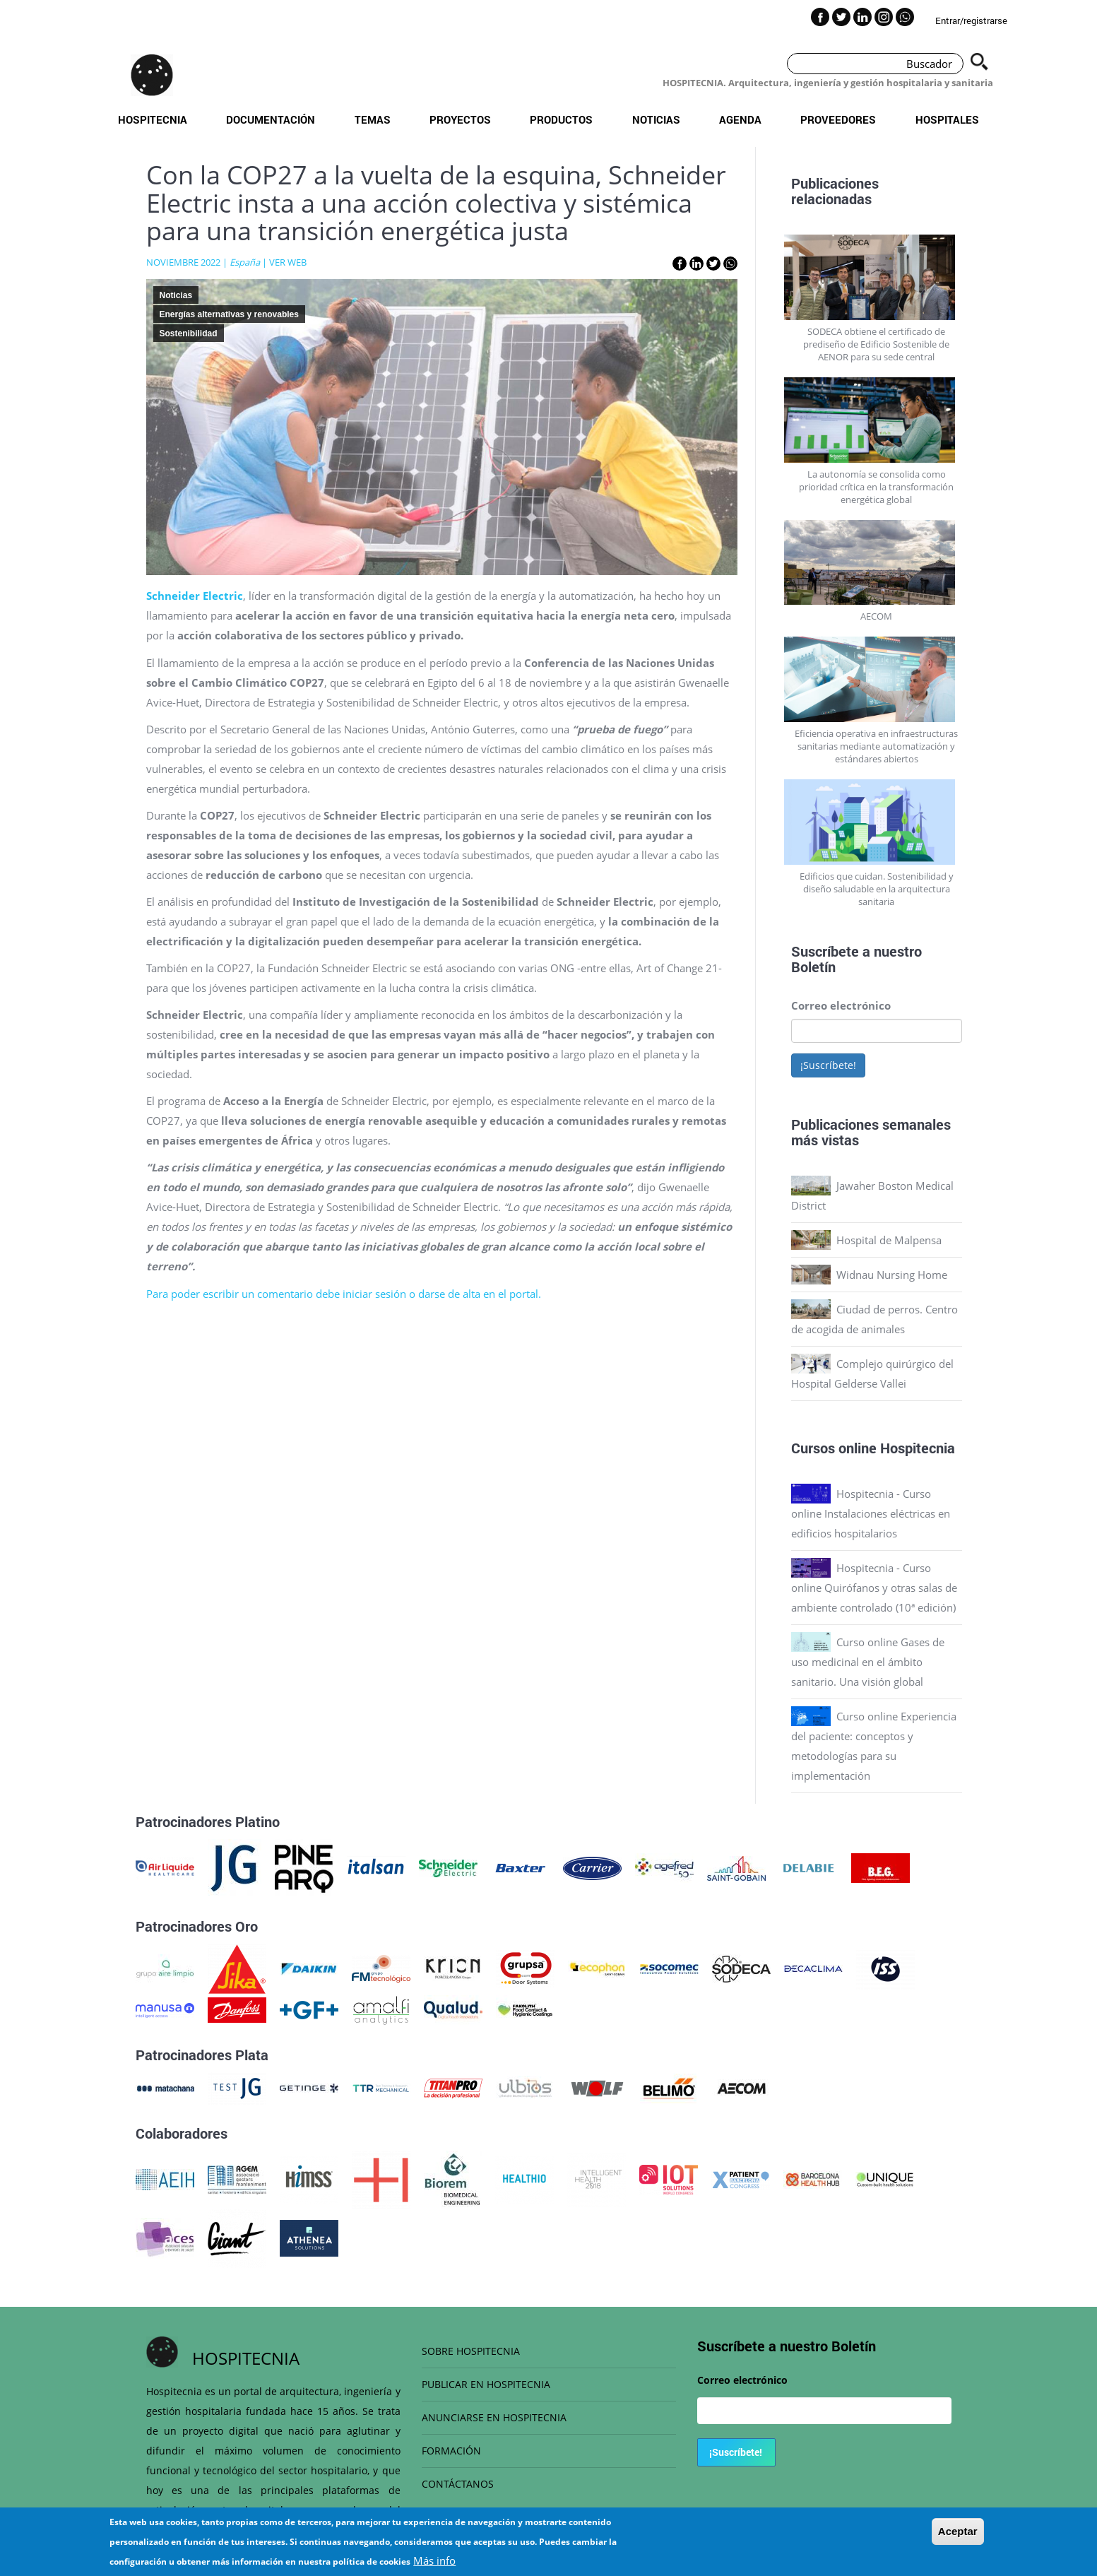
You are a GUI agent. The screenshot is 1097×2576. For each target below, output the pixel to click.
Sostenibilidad (189, 333)
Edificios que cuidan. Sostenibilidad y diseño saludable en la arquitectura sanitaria (877, 889)
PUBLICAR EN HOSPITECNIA (486, 2384)
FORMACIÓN (451, 2450)
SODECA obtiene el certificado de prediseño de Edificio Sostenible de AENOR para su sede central (876, 344)
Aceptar (958, 2531)
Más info (434, 2560)
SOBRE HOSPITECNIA (471, 2351)
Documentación (270, 119)
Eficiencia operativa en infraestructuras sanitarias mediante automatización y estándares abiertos (876, 746)
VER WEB (288, 262)
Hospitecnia (152, 119)
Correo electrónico (841, 1005)
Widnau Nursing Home (891, 1275)
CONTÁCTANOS (458, 2484)
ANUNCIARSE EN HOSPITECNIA (494, 2417)
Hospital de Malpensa (889, 1240)
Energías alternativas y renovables (229, 314)
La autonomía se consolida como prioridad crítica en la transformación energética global (876, 487)
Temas (373, 119)
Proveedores (838, 119)
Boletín (813, 966)
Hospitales (947, 119)
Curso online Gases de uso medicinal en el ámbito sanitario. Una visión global (867, 1662)
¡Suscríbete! (828, 1065)
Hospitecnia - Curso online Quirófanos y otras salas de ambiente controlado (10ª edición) (874, 1587)
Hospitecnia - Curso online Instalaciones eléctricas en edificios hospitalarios (870, 1513)
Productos (561, 119)
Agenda (740, 119)
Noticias (656, 119)
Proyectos (460, 119)
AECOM (876, 616)
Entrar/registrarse (971, 20)
